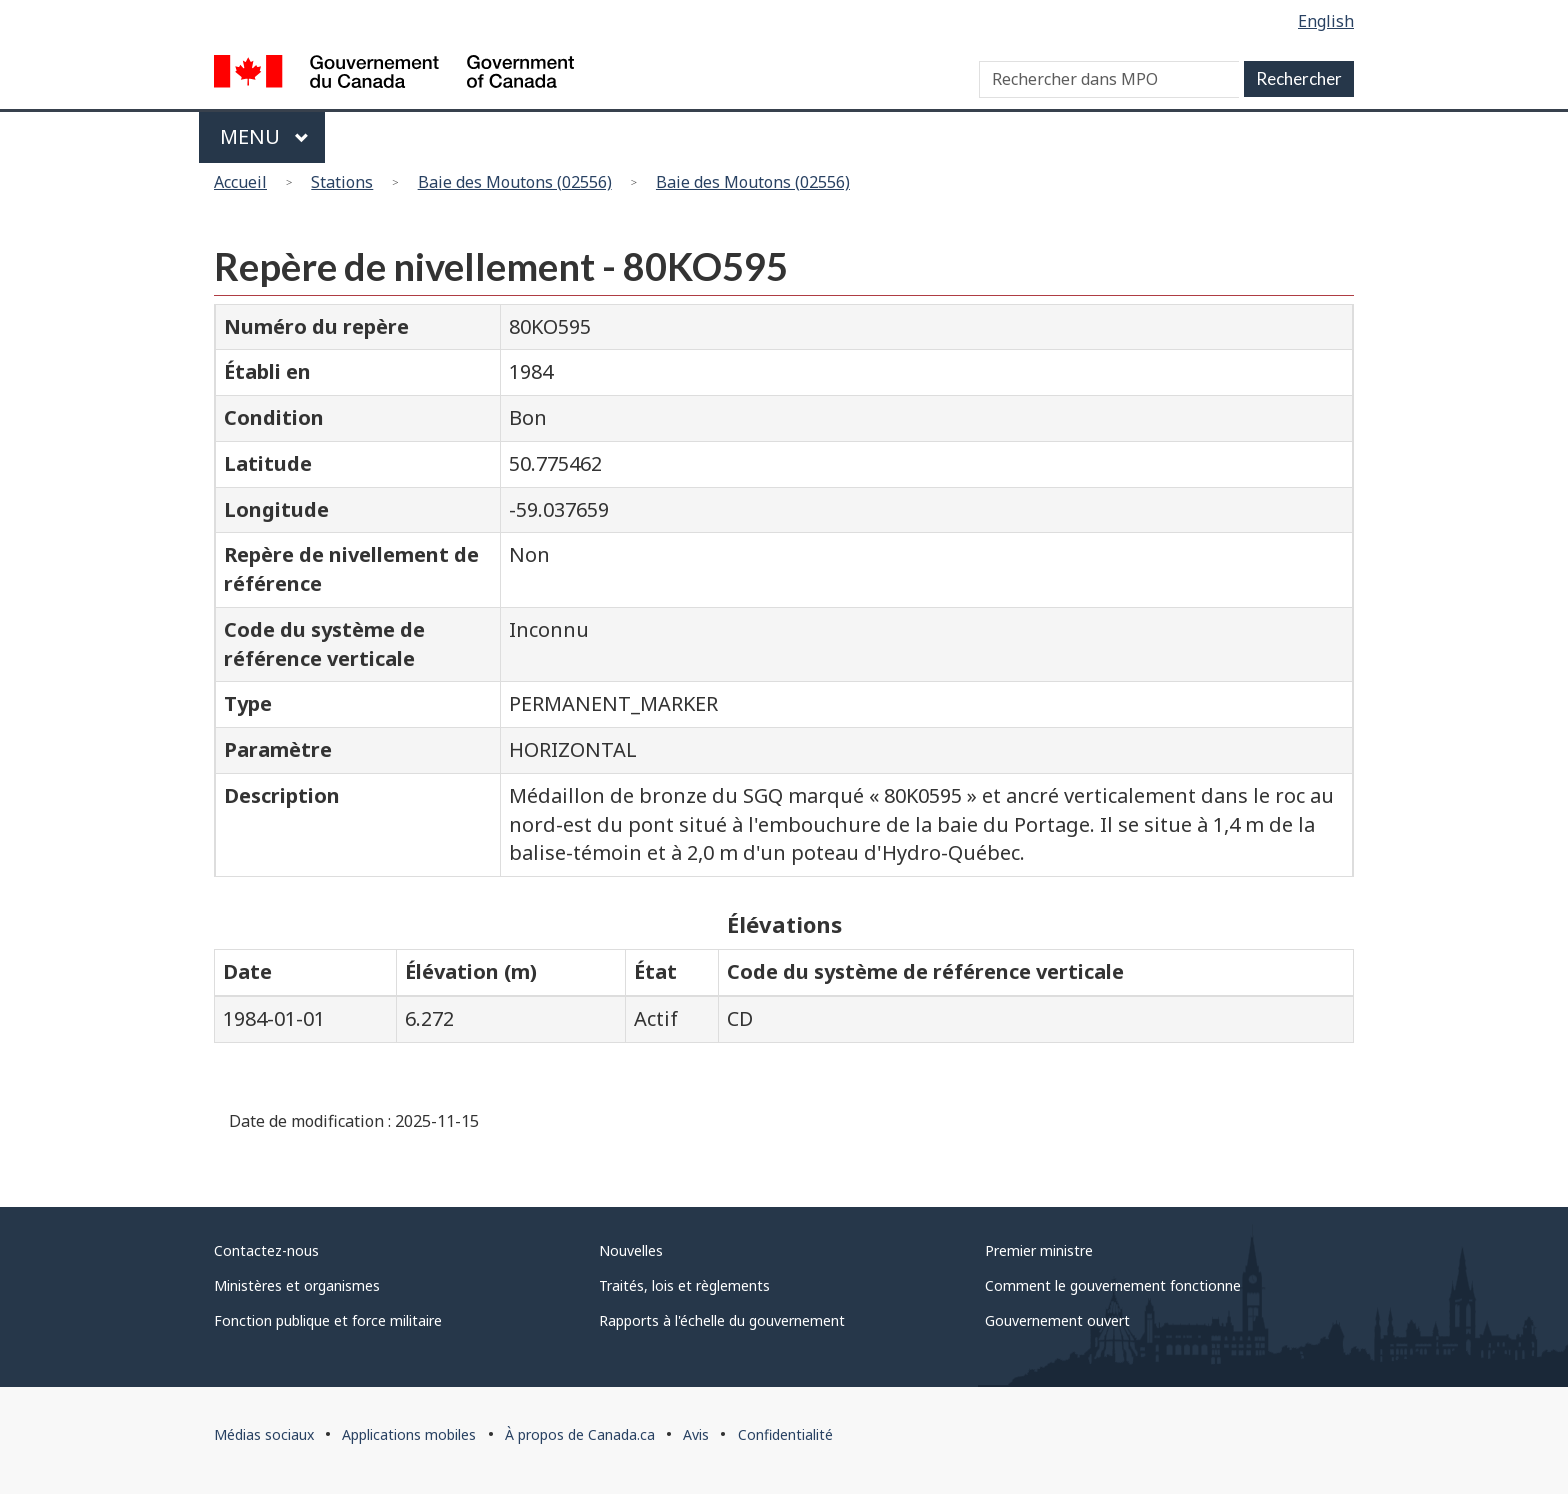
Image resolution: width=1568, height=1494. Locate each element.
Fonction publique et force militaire (328, 1320)
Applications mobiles (409, 1434)
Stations (342, 182)
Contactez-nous (266, 1250)
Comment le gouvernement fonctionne (1113, 1285)
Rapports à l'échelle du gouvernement (722, 1320)
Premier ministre (1039, 1250)
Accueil (240, 182)
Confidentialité (785, 1434)
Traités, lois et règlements (684, 1285)
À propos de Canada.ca (580, 1434)
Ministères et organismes (297, 1285)
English (1326, 21)
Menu (264, 136)
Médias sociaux (264, 1434)
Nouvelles (631, 1250)
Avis (696, 1434)
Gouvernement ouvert (1057, 1320)
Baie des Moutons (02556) (515, 182)
